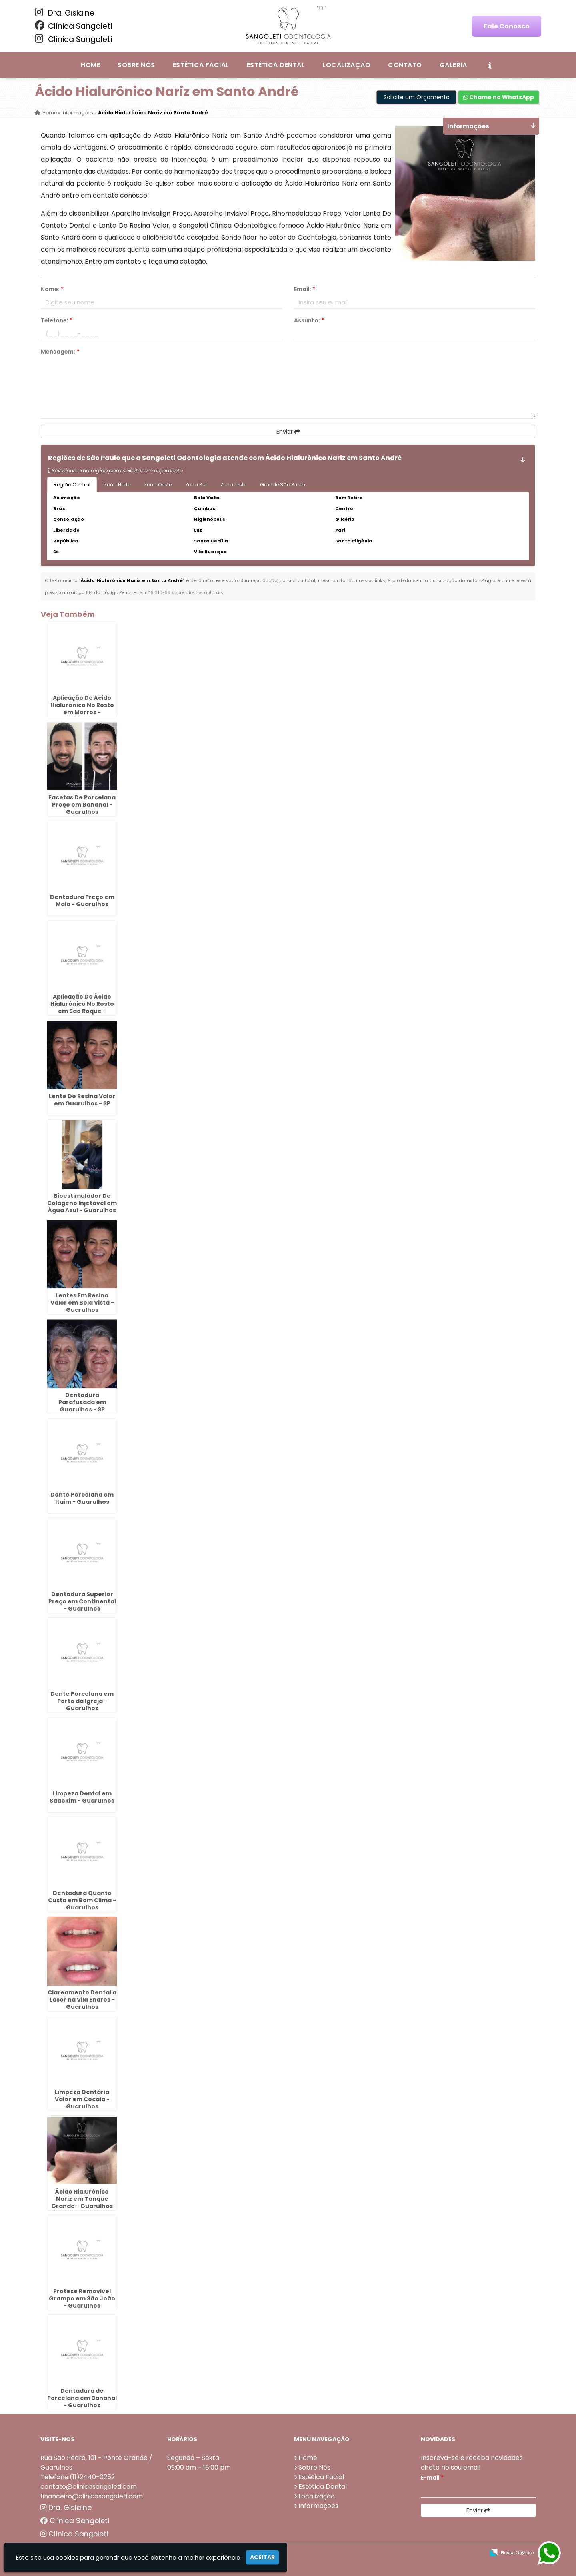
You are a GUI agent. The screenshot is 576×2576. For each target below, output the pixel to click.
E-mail (432, 2477)
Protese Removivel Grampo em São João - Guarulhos (82, 2298)
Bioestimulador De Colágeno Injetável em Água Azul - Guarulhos (82, 1202)
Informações (318, 2505)
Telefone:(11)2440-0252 (77, 2476)
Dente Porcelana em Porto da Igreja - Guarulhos (82, 1700)
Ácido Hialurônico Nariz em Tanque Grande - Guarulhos (82, 2198)
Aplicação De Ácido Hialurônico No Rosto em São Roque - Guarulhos (82, 1007)
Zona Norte (117, 484)
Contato (405, 65)
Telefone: (56, 320)
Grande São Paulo (282, 484)
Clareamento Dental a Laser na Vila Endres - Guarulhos (82, 1999)
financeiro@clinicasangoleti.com (91, 2495)
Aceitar (262, 2557)
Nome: (52, 289)
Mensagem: (60, 352)
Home (90, 65)
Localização (346, 65)
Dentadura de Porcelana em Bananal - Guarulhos (82, 2397)
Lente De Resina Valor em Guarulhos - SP (82, 1099)
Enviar (288, 432)
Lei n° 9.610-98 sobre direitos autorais (180, 592)
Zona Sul (196, 484)
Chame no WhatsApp (498, 97)
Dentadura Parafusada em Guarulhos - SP (82, 1402)
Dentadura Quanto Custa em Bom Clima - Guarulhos (82, 1900)
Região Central (72, 484)
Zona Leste (233, 484)
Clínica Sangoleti (73, 26)
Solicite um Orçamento (417, 97)
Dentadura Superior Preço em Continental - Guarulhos (82, 1601)
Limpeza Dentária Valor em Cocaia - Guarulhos (82, 2099)
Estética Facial (201, 65)
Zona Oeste (158, 484)
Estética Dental (276, 65)
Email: (304, 289)
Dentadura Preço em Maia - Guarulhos (82, 900)
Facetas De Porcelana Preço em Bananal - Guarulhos (82, 804)
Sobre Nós (136, 65)
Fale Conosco (507, 26)
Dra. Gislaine (64, 12)
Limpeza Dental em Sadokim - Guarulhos (82, 1796)
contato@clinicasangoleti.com (88, 2486)
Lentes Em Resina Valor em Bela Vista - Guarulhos (82, 1302)
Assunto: (309, 320)
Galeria (453, 65)
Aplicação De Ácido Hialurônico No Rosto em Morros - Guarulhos (82, 708)
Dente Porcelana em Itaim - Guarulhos (82, 1497)
